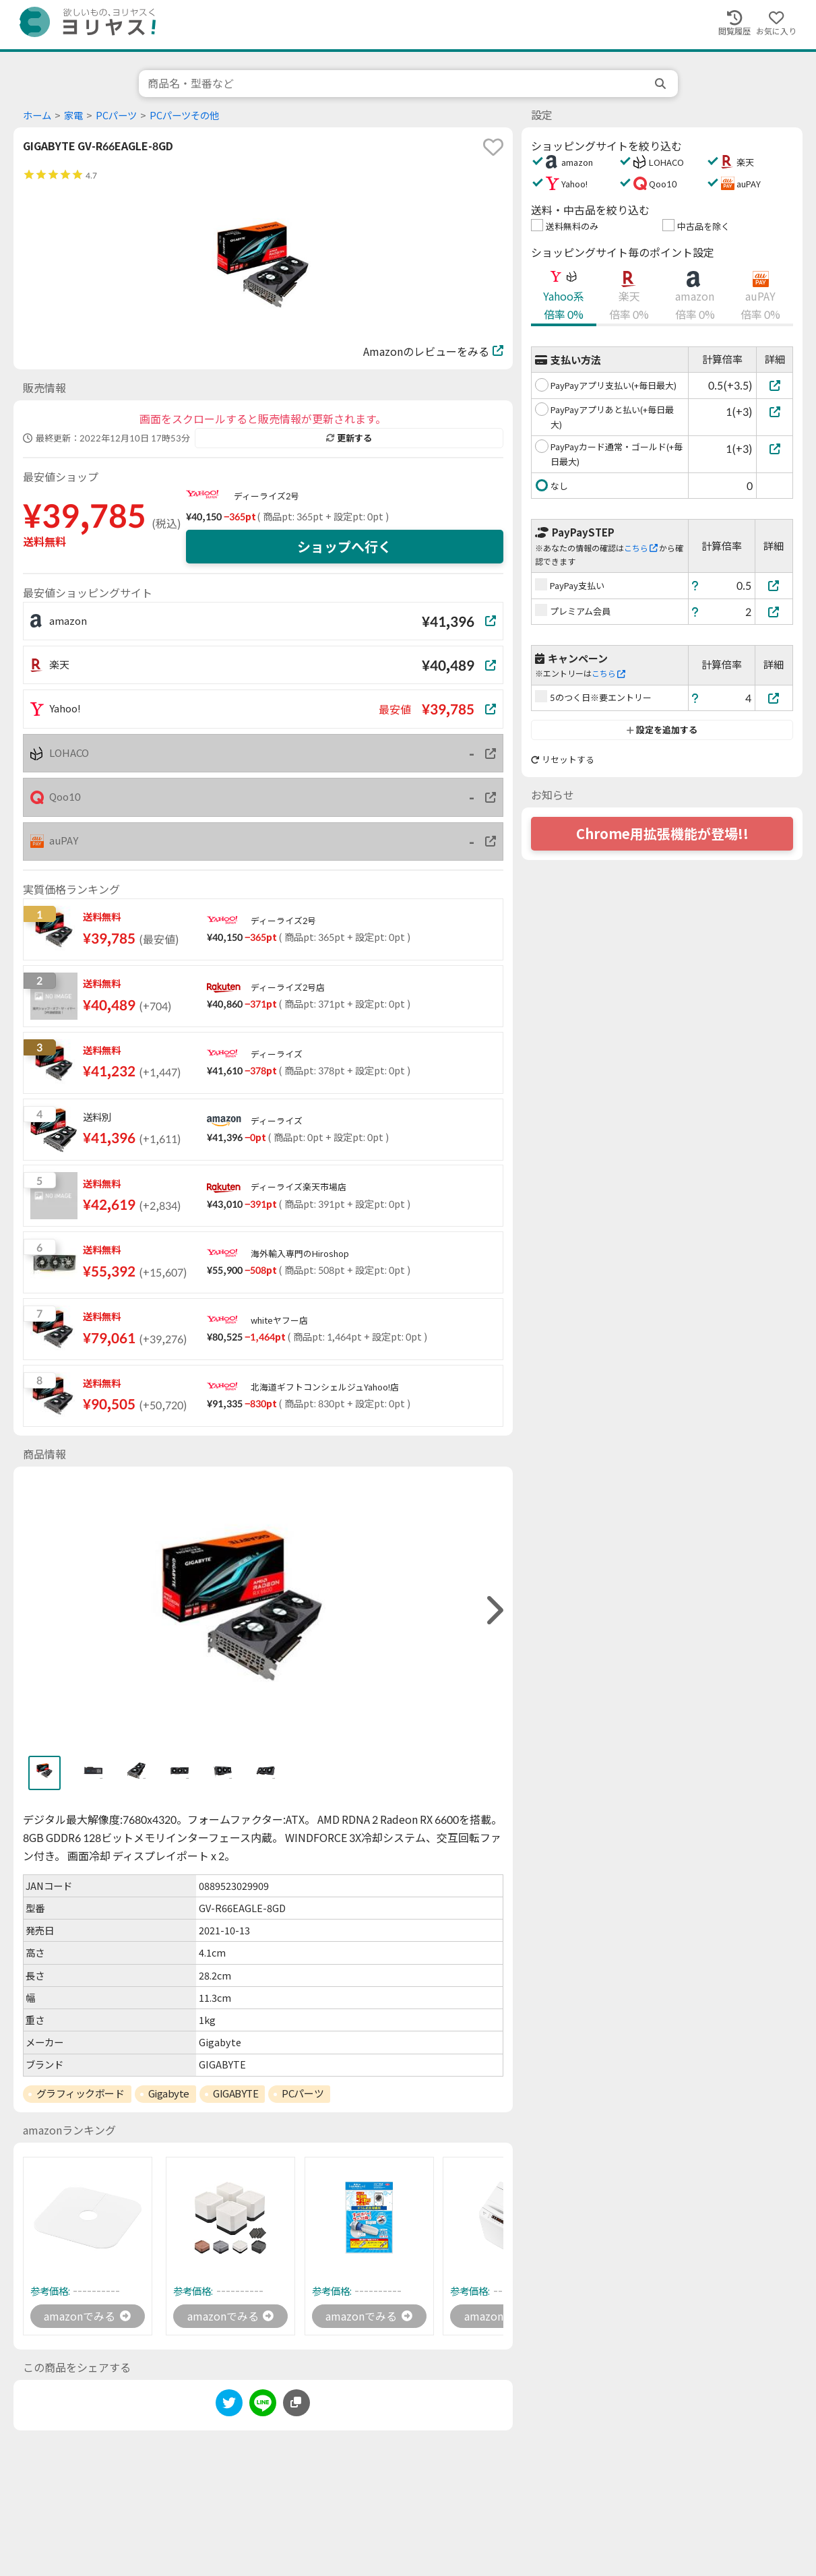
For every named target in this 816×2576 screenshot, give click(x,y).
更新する (349, 438)
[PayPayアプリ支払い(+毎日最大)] (774, 385)
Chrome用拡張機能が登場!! (662, 834)
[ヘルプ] (695, 585)
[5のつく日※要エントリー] (774, 698)
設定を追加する (662, 730)
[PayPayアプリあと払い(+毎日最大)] (774, 411)
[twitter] (229, 2405)
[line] (263, 2405)
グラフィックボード (80, 2093)
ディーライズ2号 (266, 496)
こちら (641, 548)
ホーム (37, 115)
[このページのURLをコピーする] (296, 2402)
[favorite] (493, 147)
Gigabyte (168, 2093)
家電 (73, 115)
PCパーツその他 (184, 115)
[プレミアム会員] (774, 612)
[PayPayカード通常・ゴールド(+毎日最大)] (774, 448)
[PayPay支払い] (774, 585)
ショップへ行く (344, 547)
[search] (661, 83)
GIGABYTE (235, 2093)
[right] (493, 1610)
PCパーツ (116, 115)
